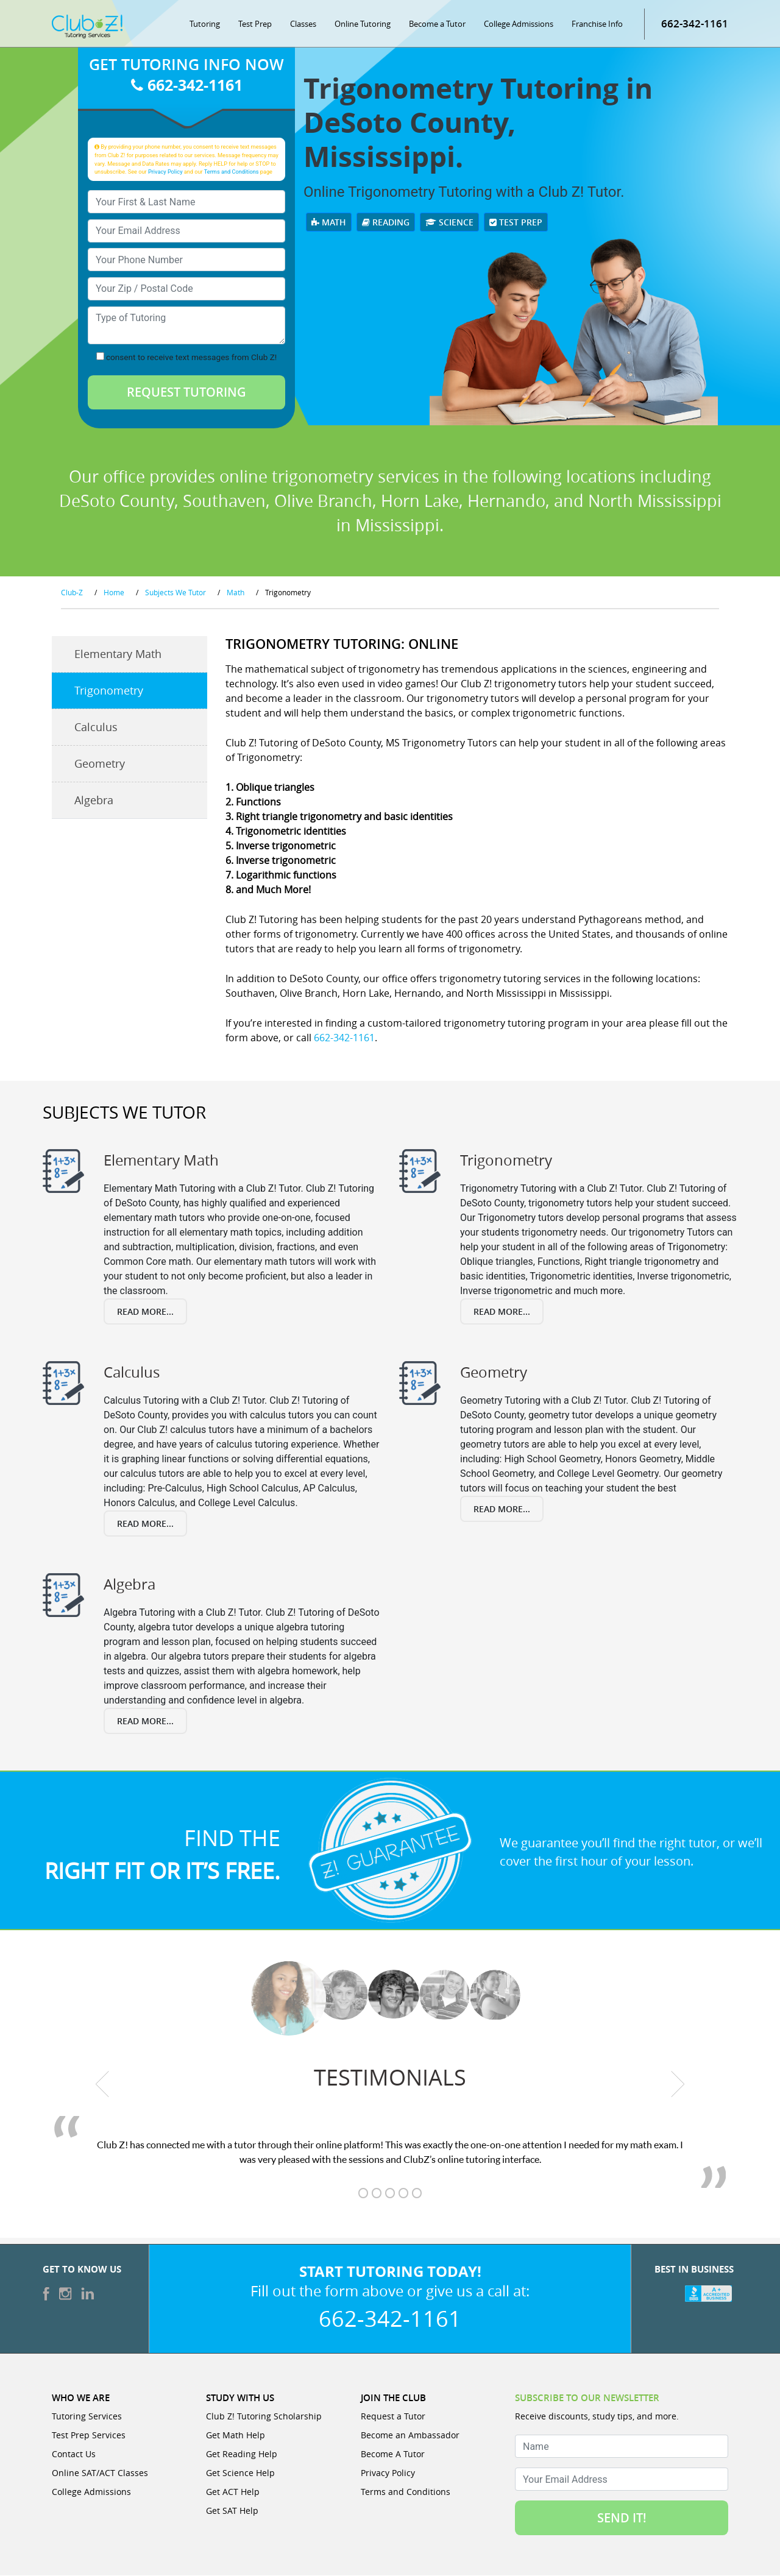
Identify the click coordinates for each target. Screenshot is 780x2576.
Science (449, 223)
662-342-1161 (694, 24)
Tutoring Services (87, 2416)
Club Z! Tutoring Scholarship (264, 2416)
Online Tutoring (363, 24)
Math (328, 223)
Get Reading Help (241, 2454)
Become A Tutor (393, 2454)
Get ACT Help (233, 2492)
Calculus (96, 728)
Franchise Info (597, 24)
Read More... (145, 1312)
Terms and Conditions (231, 172)
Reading (386, 223)
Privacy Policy (165, 172)
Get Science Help (240, 2473)
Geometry (99, 764)
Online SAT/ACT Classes (100, 2473)
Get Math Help (235, 2435)
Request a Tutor (393, 2416)
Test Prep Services (89, 2435)
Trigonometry (108, 691)
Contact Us (74, 2454)
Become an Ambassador (410, 2435)
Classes (303, 24)
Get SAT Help (232, 2511)
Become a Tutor (437, 24)
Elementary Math (117, 655)
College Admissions (518, 24)
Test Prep (255, 24)
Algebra (93, 801)
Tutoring (205, 24)
